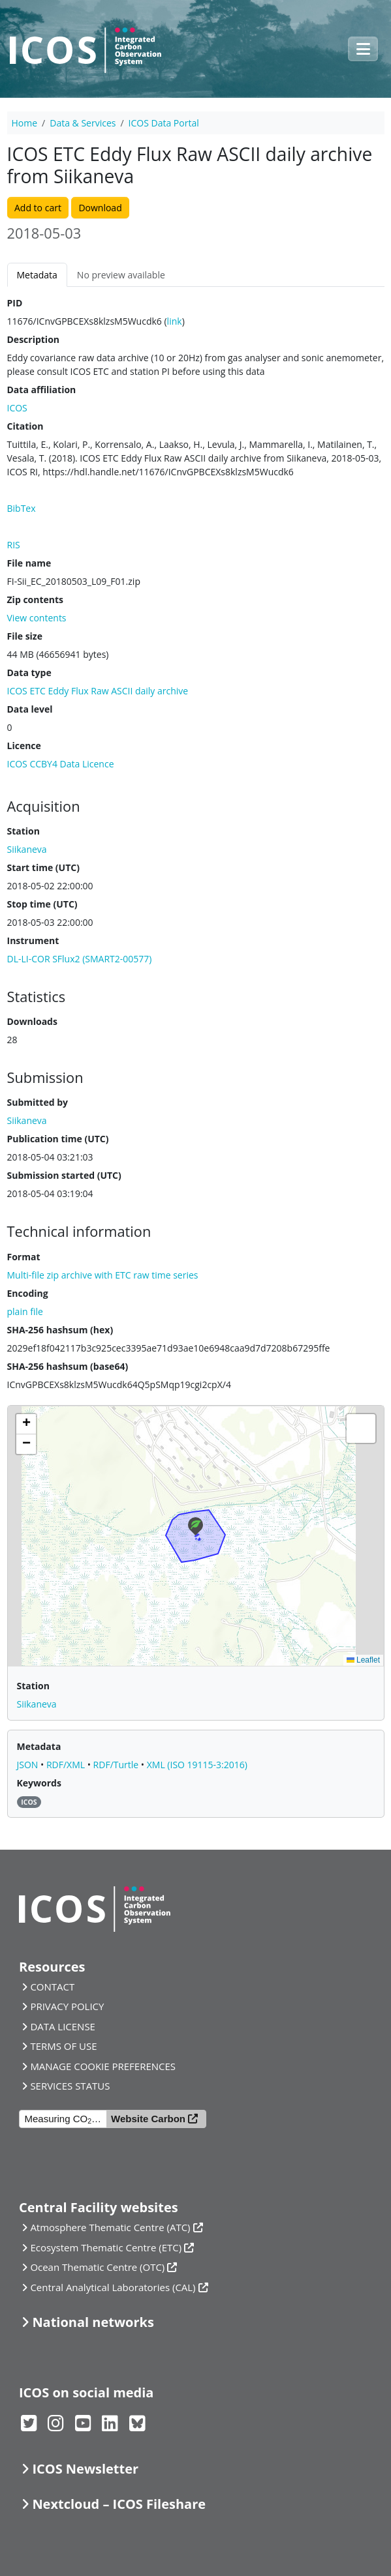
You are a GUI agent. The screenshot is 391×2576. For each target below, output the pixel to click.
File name (29, 563)
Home (25, 123)
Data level (30, 709)
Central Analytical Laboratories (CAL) (112, 2287)
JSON (29, 1764)
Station (23, 831)
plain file (25, 1311)
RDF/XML (66, 1764)
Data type (29, 672)
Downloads (32, 1021)
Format (23, 1257)
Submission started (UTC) (64, 1175)
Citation (25, 426)
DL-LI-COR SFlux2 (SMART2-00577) (79, 959)
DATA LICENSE (62, 2026)
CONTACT (52, 1986)
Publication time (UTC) (58, 1139)
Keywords (39, 1783)
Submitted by (38, 1102)
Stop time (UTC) (42, 904)
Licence (24, 745)
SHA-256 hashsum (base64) (68, 1366)
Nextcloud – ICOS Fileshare (119, 2504)
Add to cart (37, 207)
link (174, 321)
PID (15, 303)
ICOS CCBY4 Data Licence (60, 764)
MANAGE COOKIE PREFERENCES (103, 2066)
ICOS (17, 408)
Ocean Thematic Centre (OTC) (97, 2266)
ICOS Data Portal (164, 123)
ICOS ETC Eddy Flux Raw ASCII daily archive (98, 691)
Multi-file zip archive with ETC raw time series (102, 1275)
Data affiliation (41, 389)
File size (24, 636)
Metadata (37, 275)
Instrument (33, 940)
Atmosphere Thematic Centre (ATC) (110, 2227)
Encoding (27, 1293)
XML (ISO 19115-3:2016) (197, 1764)
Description (33, 339)
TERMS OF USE (63, 2045)
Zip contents (35, 599)
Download (99, 207)
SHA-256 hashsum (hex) (60, 1330)
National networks (92, 2322)
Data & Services (83, 123)
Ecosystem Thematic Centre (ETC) (105, 2247)
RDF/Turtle (117, 1764)
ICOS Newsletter (85, 2469)
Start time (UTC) (43, 867)
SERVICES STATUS (70, 2085)
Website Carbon (148, 2118)
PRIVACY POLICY (67, 2006)
